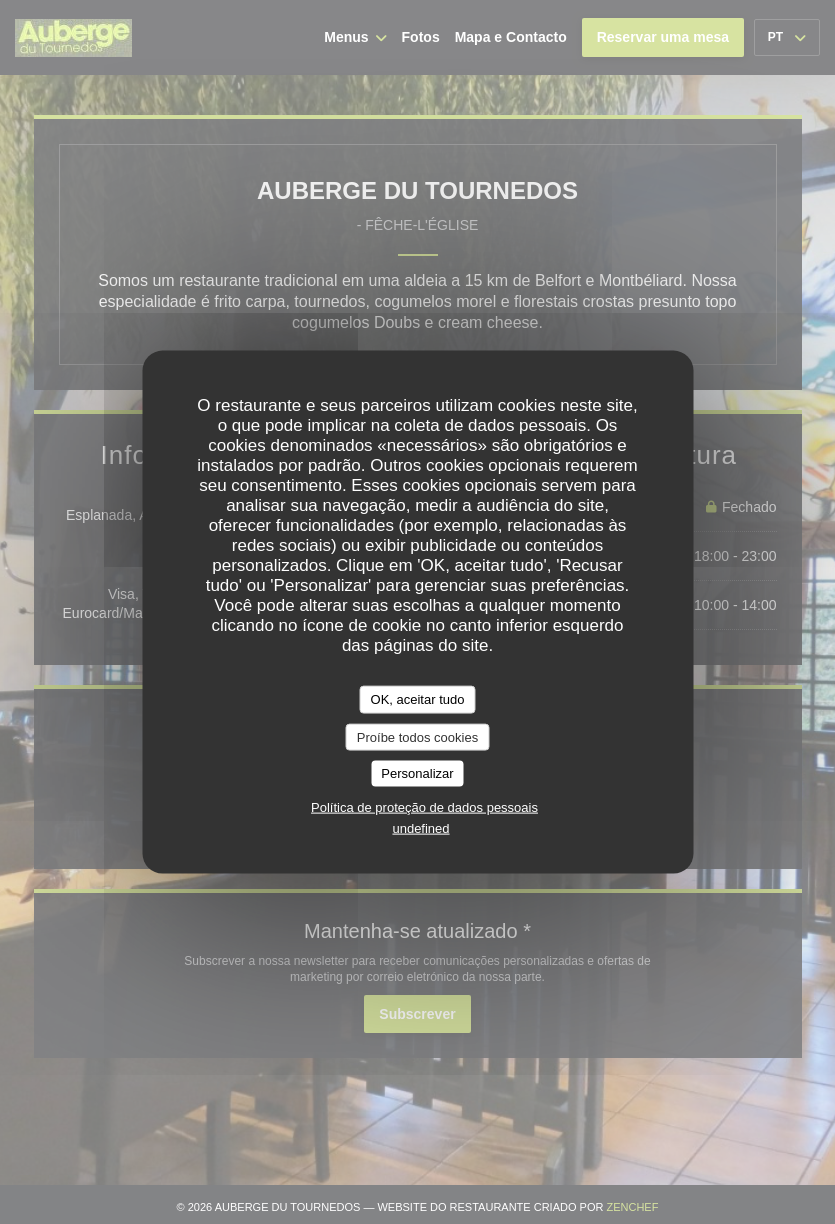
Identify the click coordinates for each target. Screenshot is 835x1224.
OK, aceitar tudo (418, 699)
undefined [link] (420, 827)
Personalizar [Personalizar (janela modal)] (417, 773)
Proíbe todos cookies (417, 736)
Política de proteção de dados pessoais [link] (424, 806)
